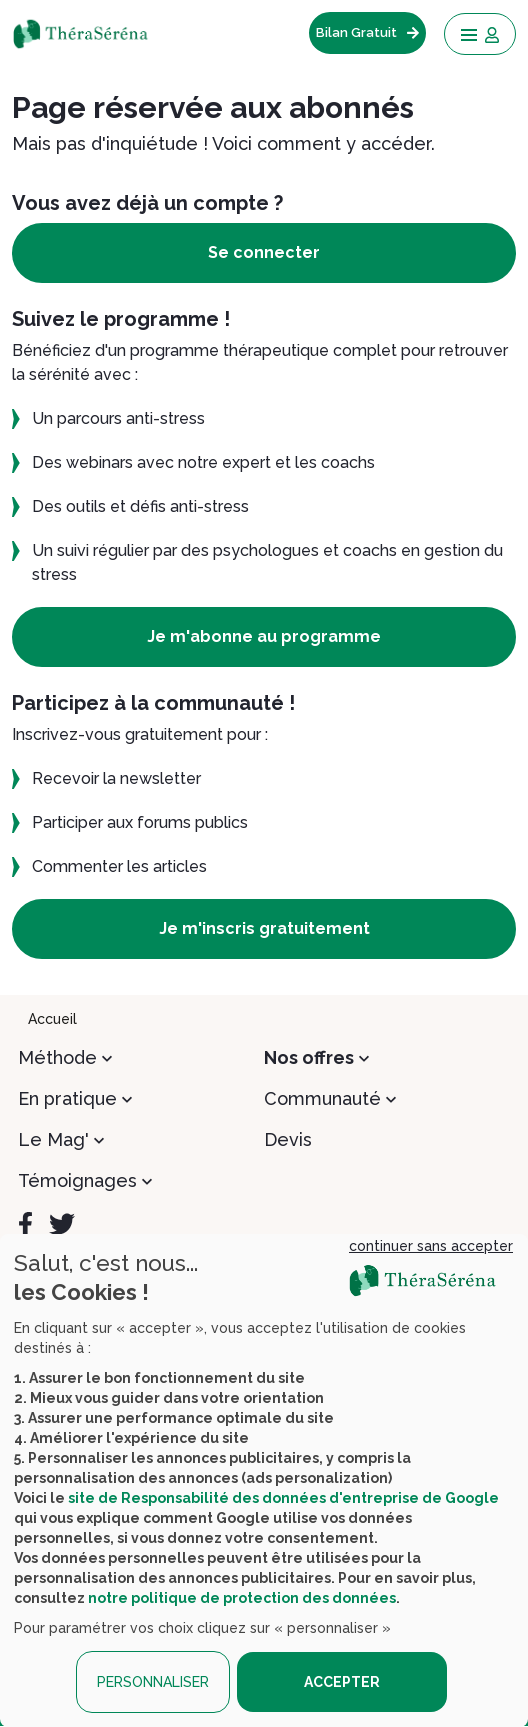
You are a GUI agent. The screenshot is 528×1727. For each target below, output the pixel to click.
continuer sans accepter (431, 1246)
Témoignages (77, 1180)
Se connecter (264, 252)
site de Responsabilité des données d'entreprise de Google (283, 1498)
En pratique (67, 1098)
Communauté (322, 1098)
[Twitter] (62, 1224)
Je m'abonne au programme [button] (264, 636)
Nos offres (309, 1057)
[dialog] (264, 1480)
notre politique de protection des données (242, 1598)
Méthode (57, 1057)
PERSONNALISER (153, 1682)
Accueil (52, 1019)
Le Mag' (53, 1139)
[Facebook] (25, 1224)
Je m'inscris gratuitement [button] (264, 928)
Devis (288, 1139)
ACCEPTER (342, 1682)
